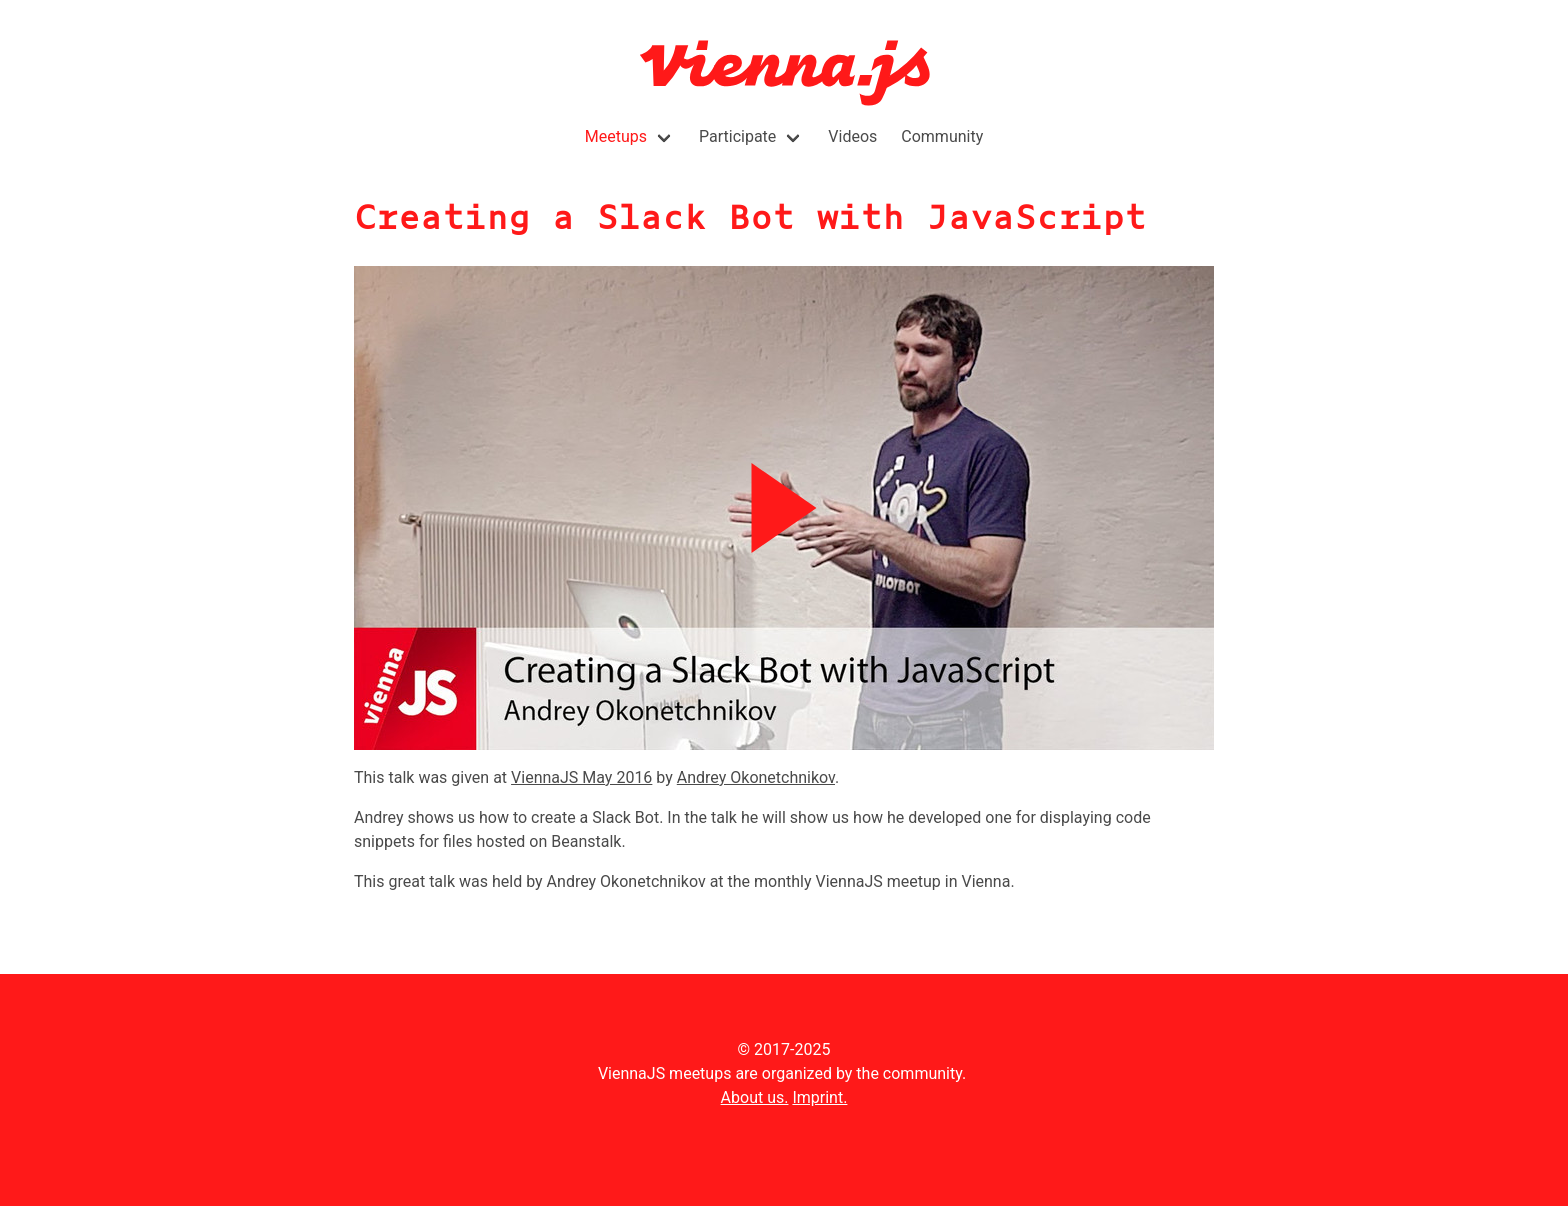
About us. (755, 1097)
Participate (737, 136)
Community (942, 136)
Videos (852, 136)
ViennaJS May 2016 (581, 777)
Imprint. (819, 1097)
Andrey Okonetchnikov (756, 777)
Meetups (616, 136)
